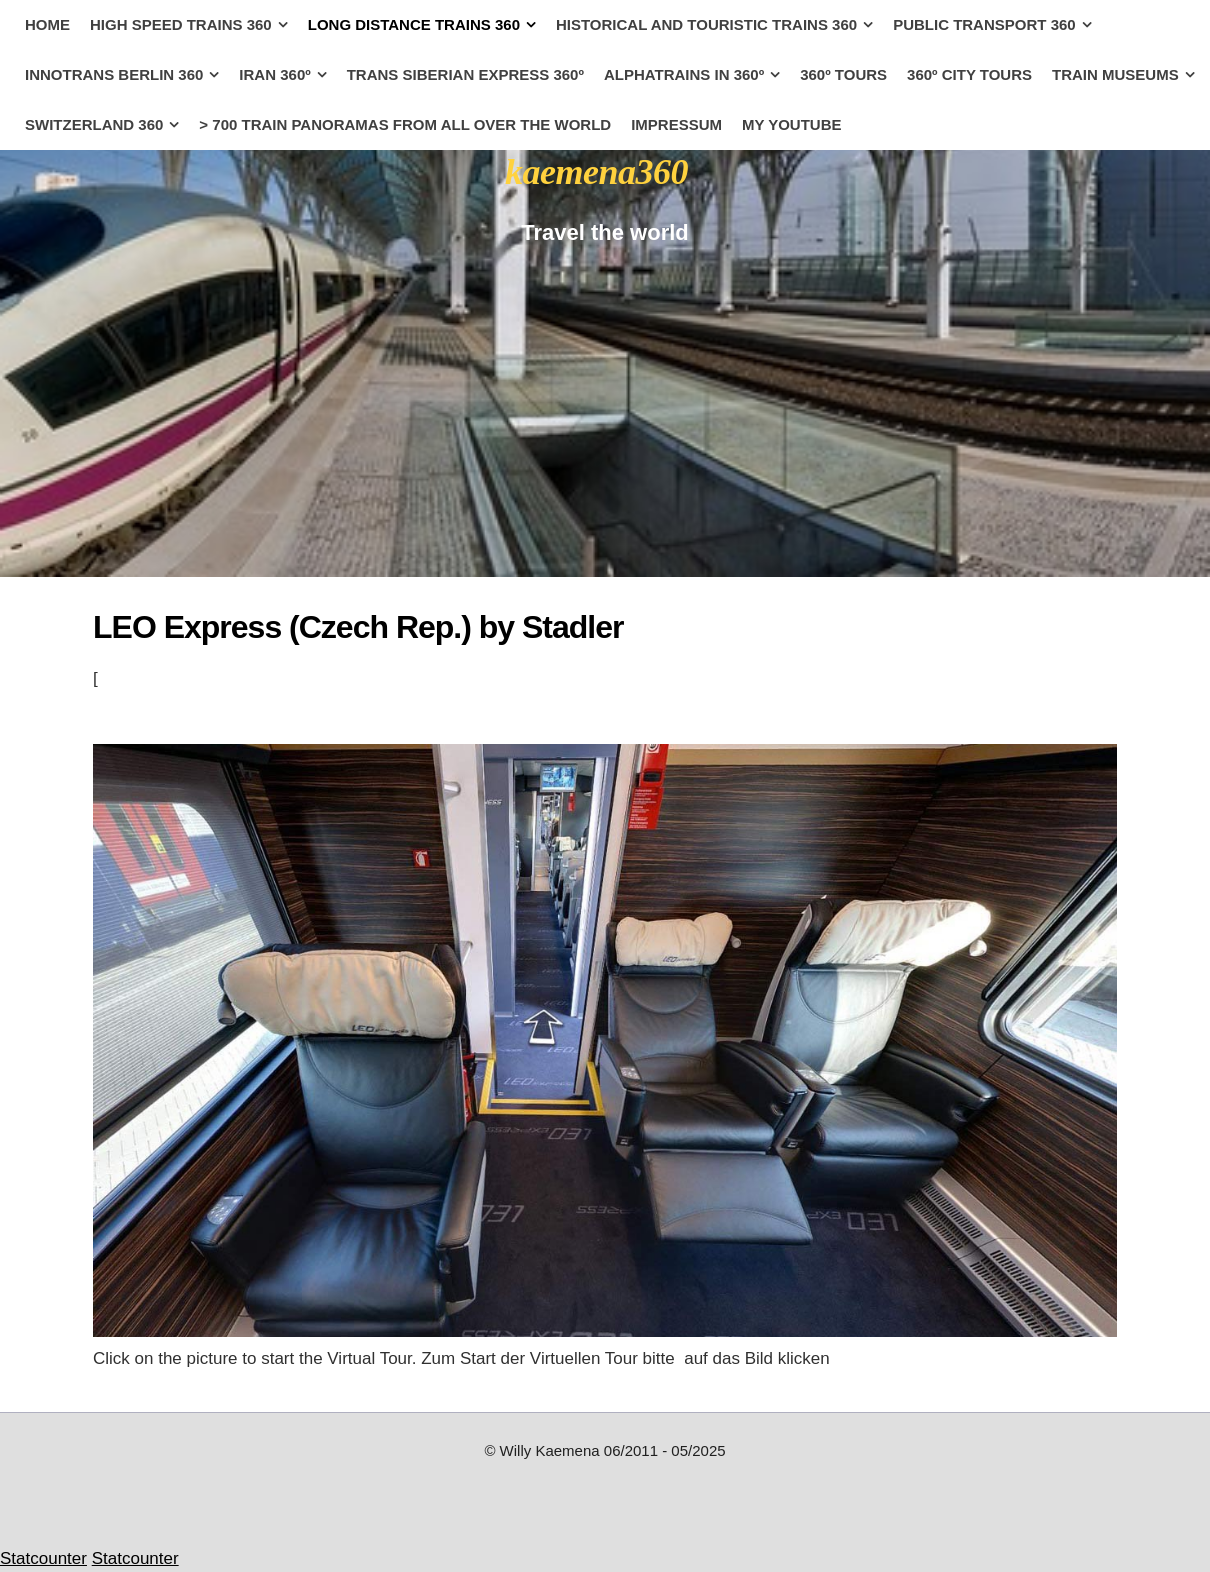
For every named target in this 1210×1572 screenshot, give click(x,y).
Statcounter (43, 1558)
